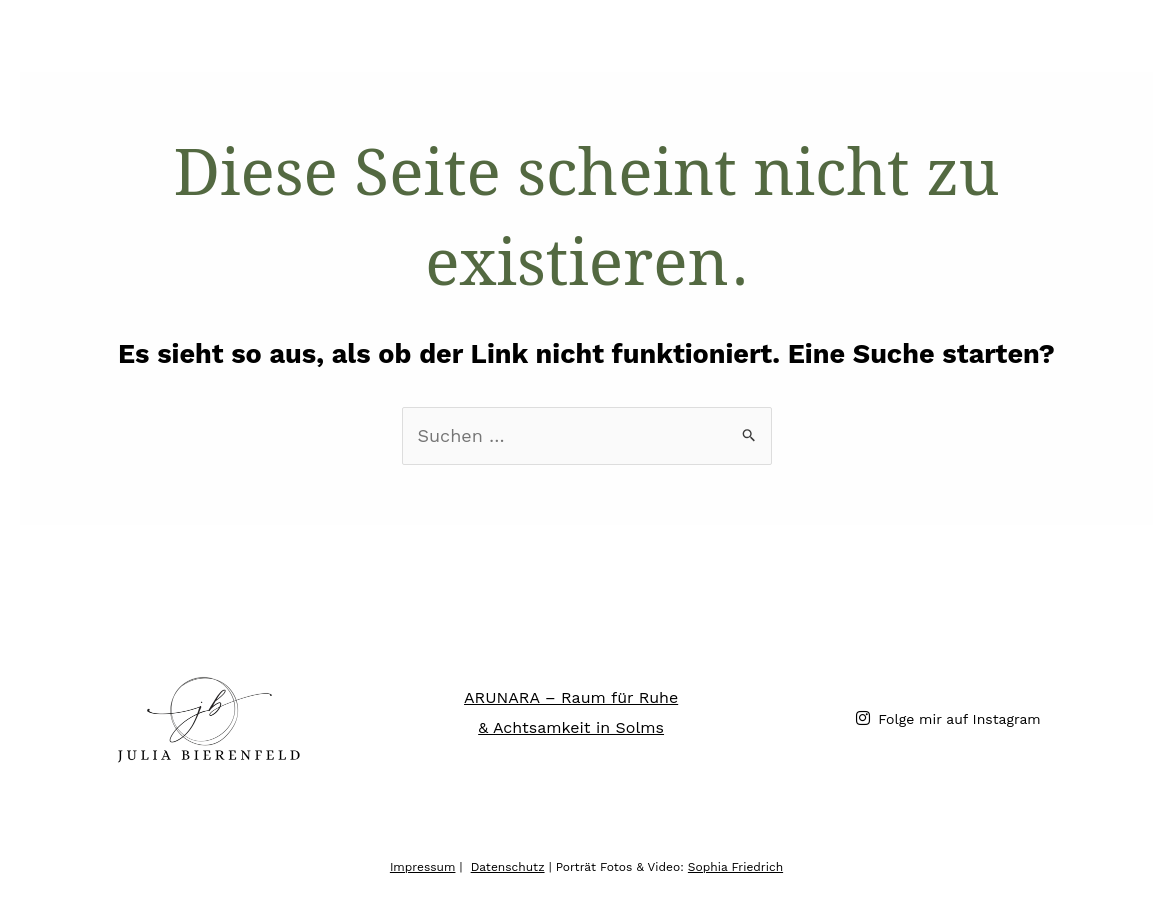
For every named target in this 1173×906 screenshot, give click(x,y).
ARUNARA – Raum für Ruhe (571, 697)
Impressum (423, 867)
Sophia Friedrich (735, 867)
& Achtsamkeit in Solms (571, 727)
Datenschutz (508, 867)
